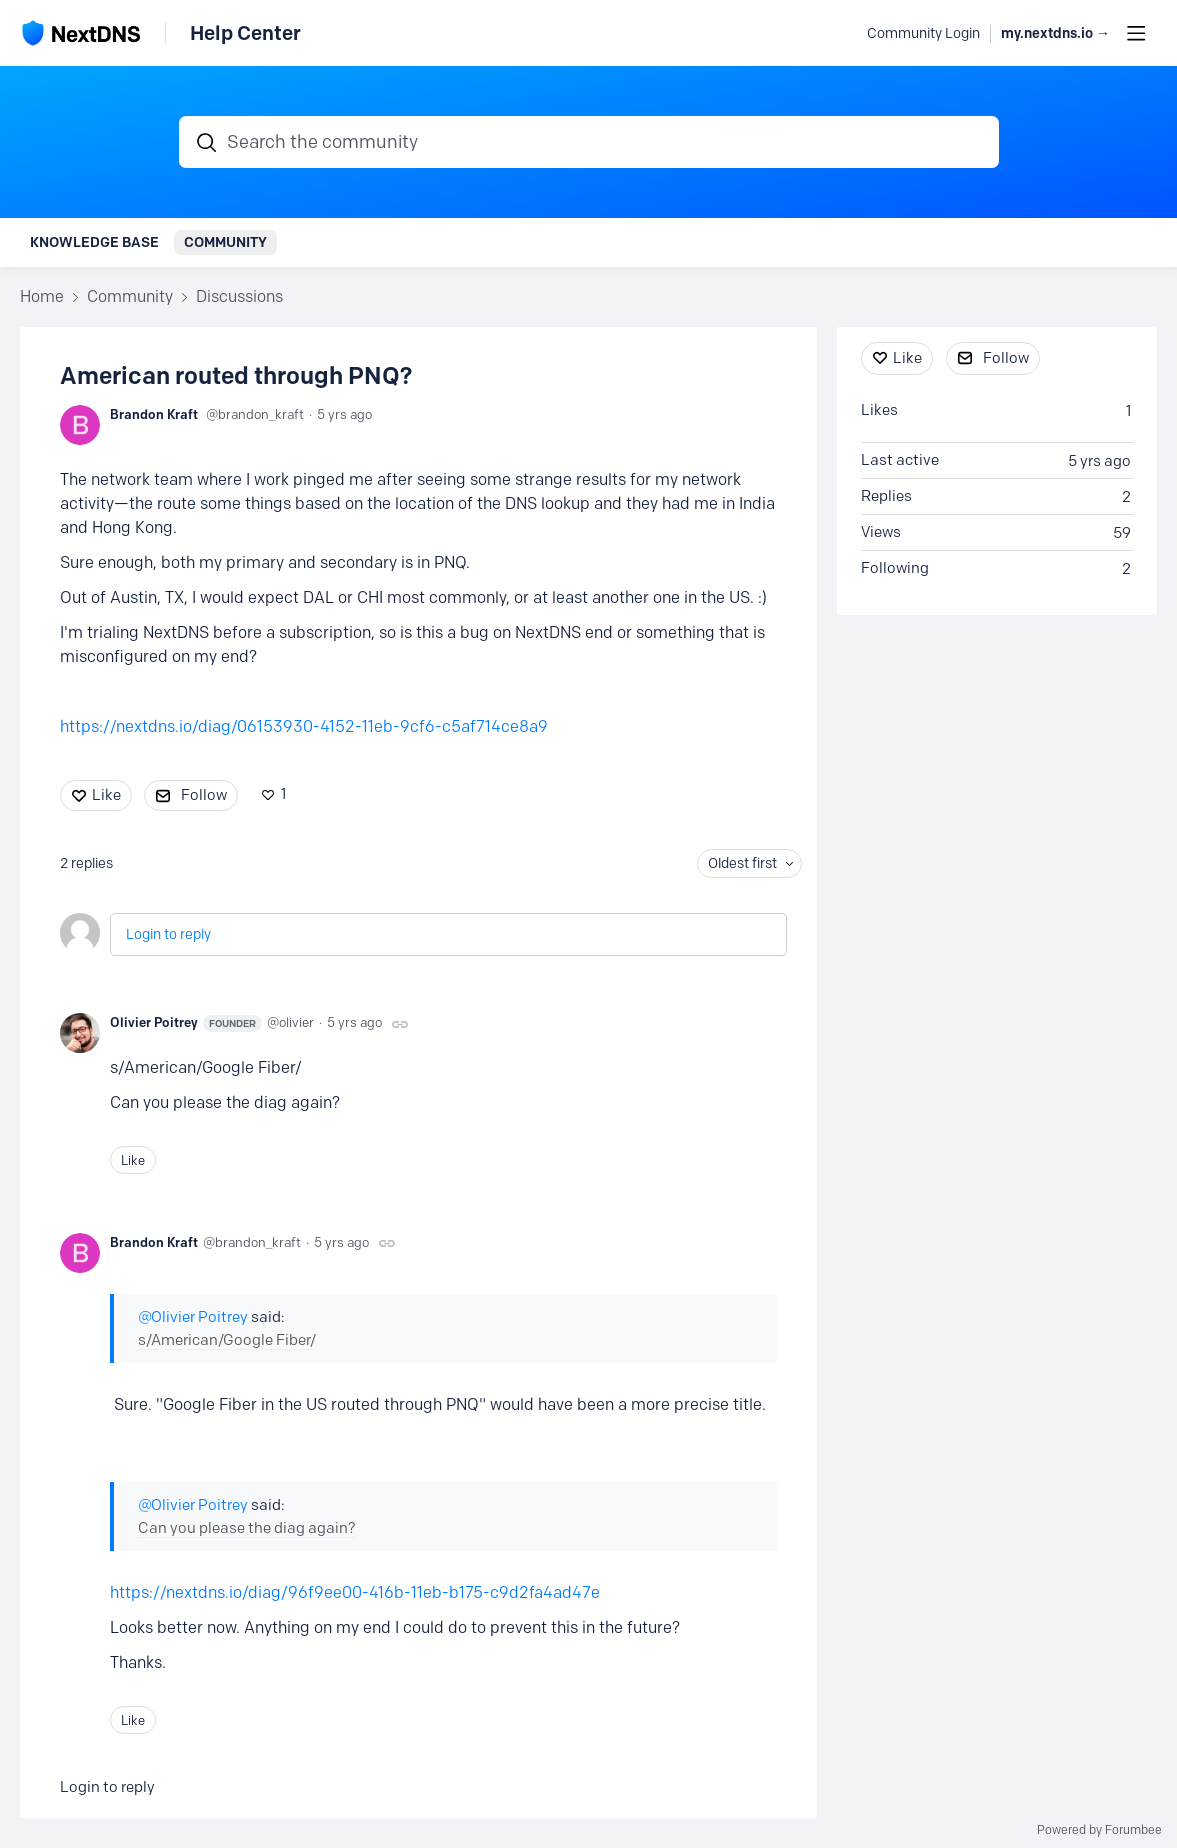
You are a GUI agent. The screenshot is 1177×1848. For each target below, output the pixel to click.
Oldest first (742, 863)
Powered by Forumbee (1099, 1830)
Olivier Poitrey (186, 1023)
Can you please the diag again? (247, 1528)
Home (42, 296)
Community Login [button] (923, 33)
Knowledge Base (94, 242)
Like (106, 795)
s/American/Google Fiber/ (227, 1340)
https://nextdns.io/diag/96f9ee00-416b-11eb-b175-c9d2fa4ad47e (355, 1592)
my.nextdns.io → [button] (1055, 33)
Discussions (239, 296)
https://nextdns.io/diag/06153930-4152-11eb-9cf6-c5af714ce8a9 (304, 726)
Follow (204, 795)
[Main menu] (1136, 33)
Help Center (245, 33)
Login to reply (168, 934)
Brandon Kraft (154, 414)
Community (225, 242)
